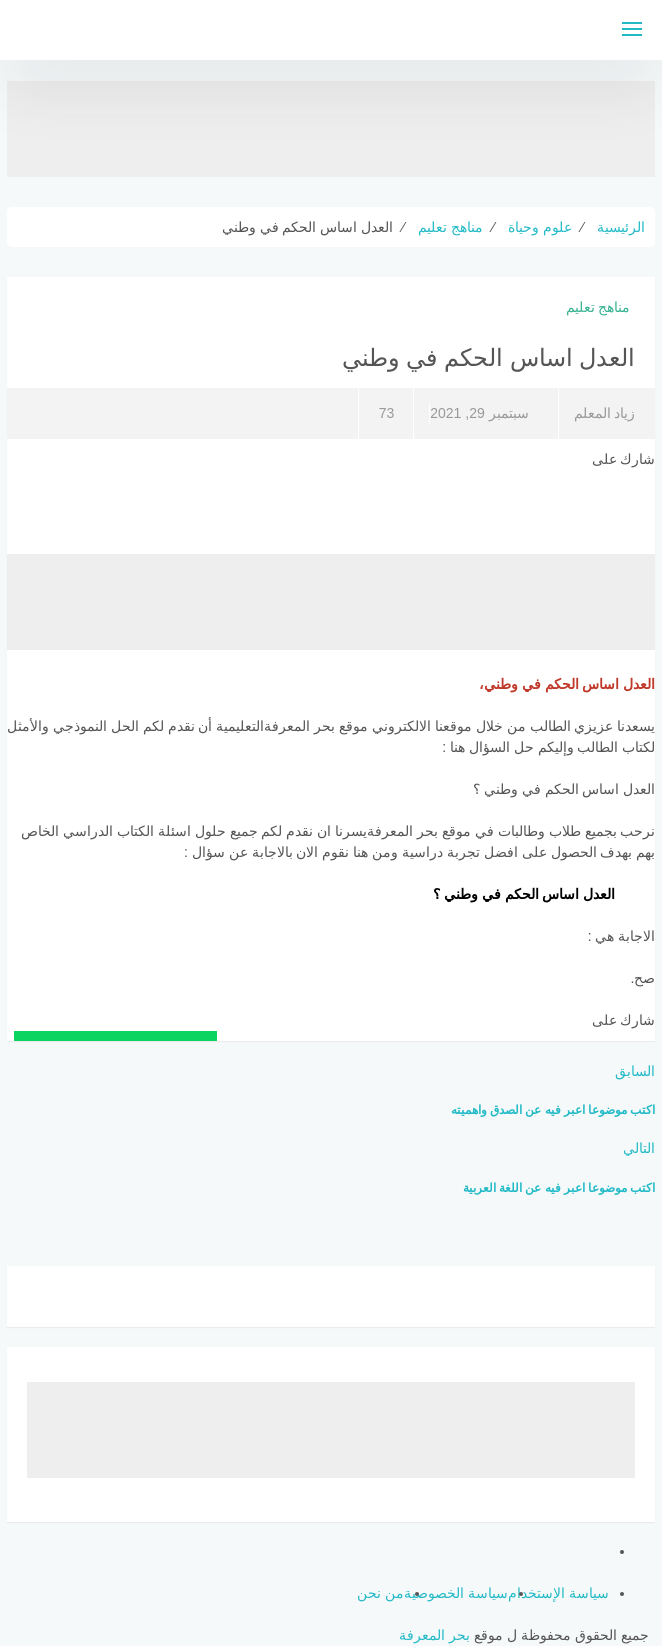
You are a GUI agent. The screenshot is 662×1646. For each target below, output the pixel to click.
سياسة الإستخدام (558, 1593)
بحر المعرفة (434, 1635)
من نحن (380, 1593)
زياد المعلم (605, 413)
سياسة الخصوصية (456, 1593)
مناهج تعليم (598, 307)
